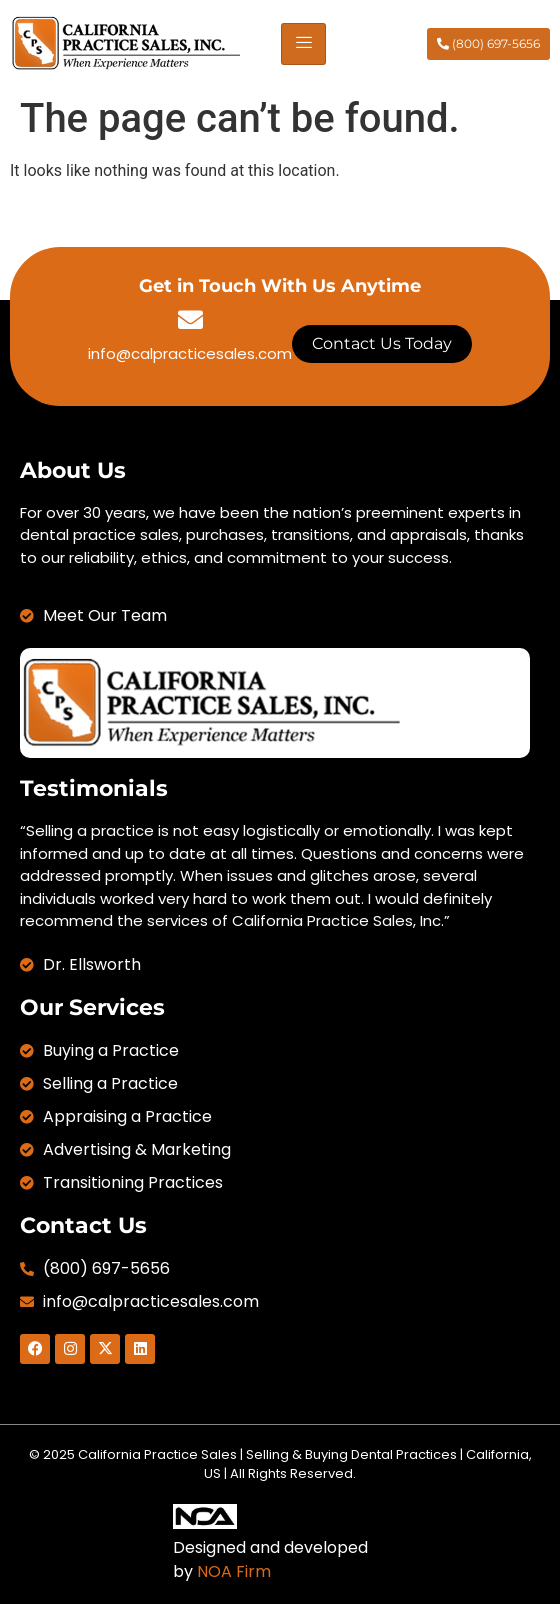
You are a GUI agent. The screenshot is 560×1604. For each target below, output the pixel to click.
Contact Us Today (382, 343)
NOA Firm (234, 1571)
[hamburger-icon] (303, 44)
